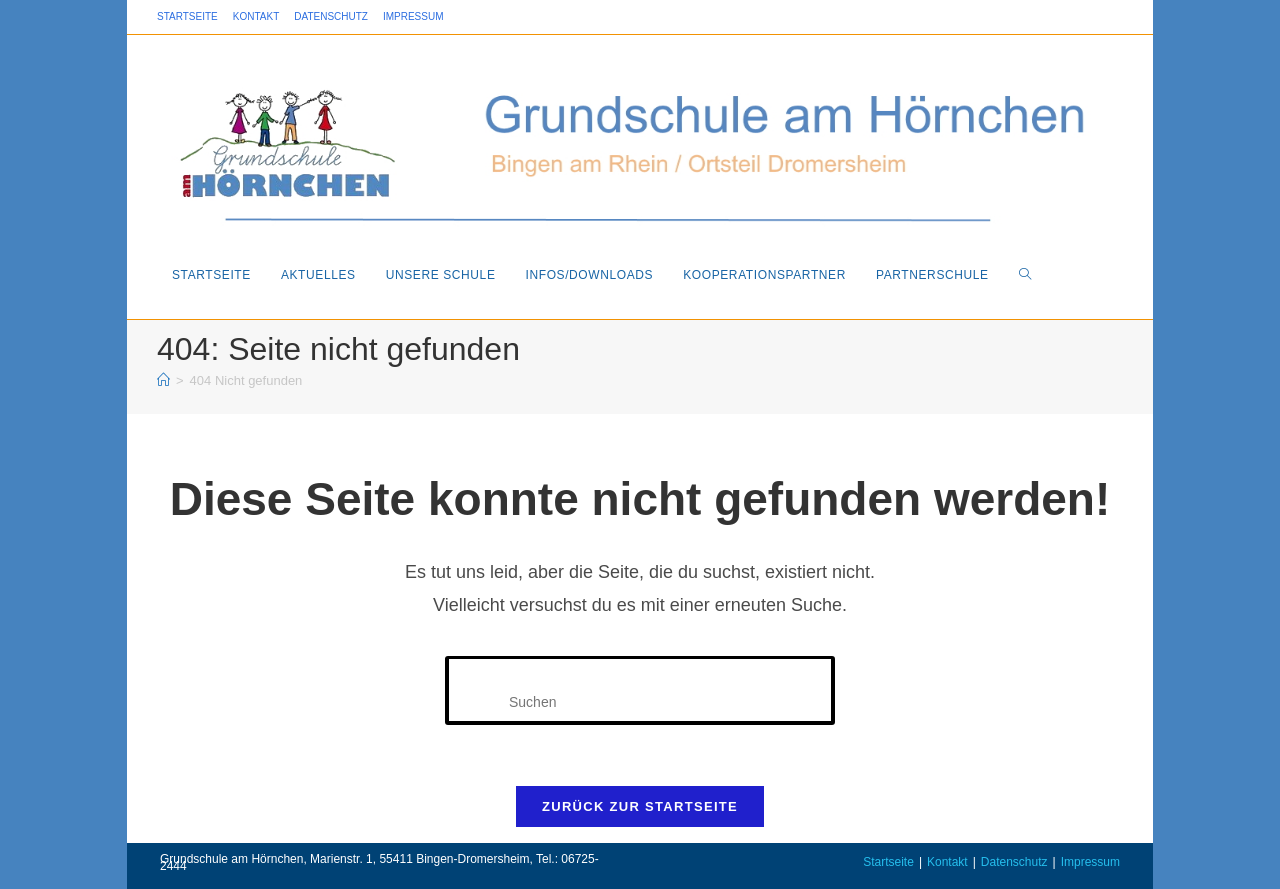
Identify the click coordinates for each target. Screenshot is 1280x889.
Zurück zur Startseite (640, 806)
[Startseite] (163, 380)
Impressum (413, 16)
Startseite (187, 16)
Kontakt (256, 16)
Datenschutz (331, 16)
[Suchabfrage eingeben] (640, 690)
